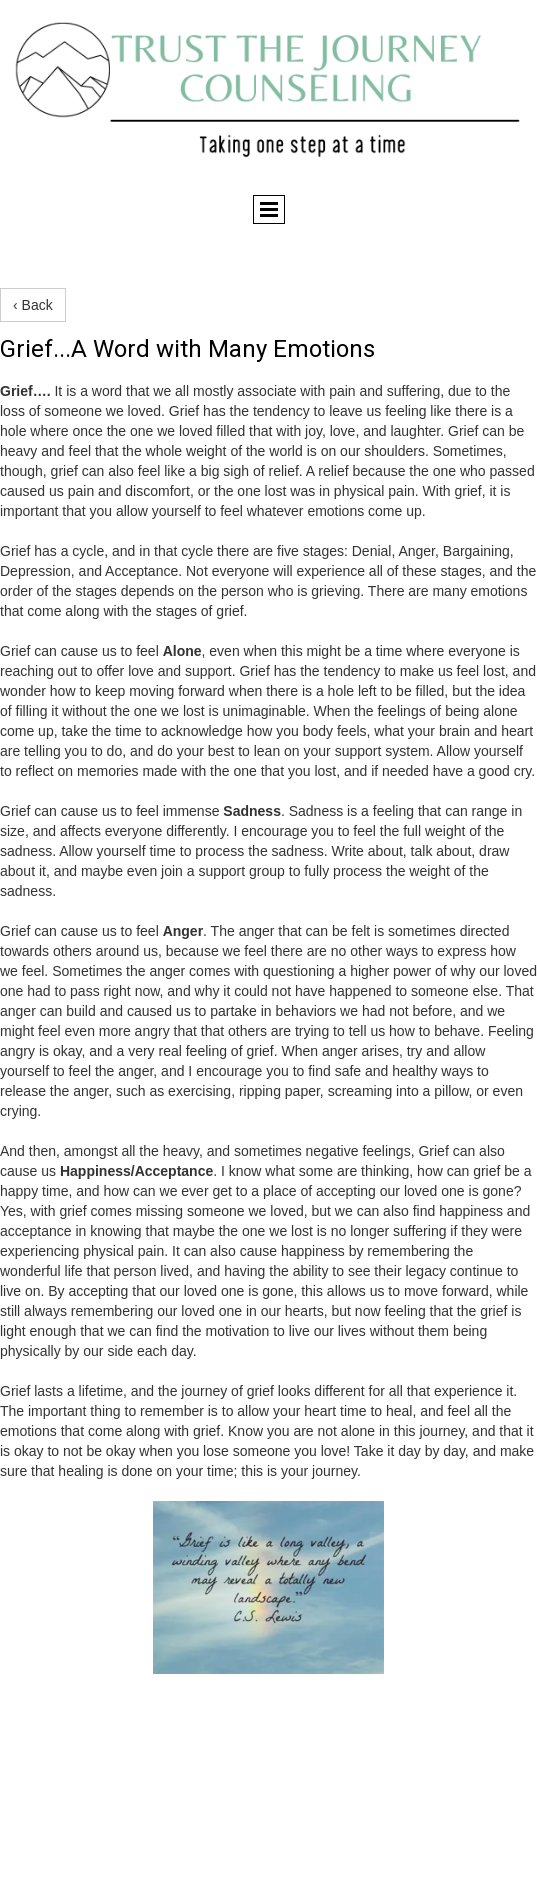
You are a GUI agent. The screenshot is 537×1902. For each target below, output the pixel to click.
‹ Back (33, 305)
